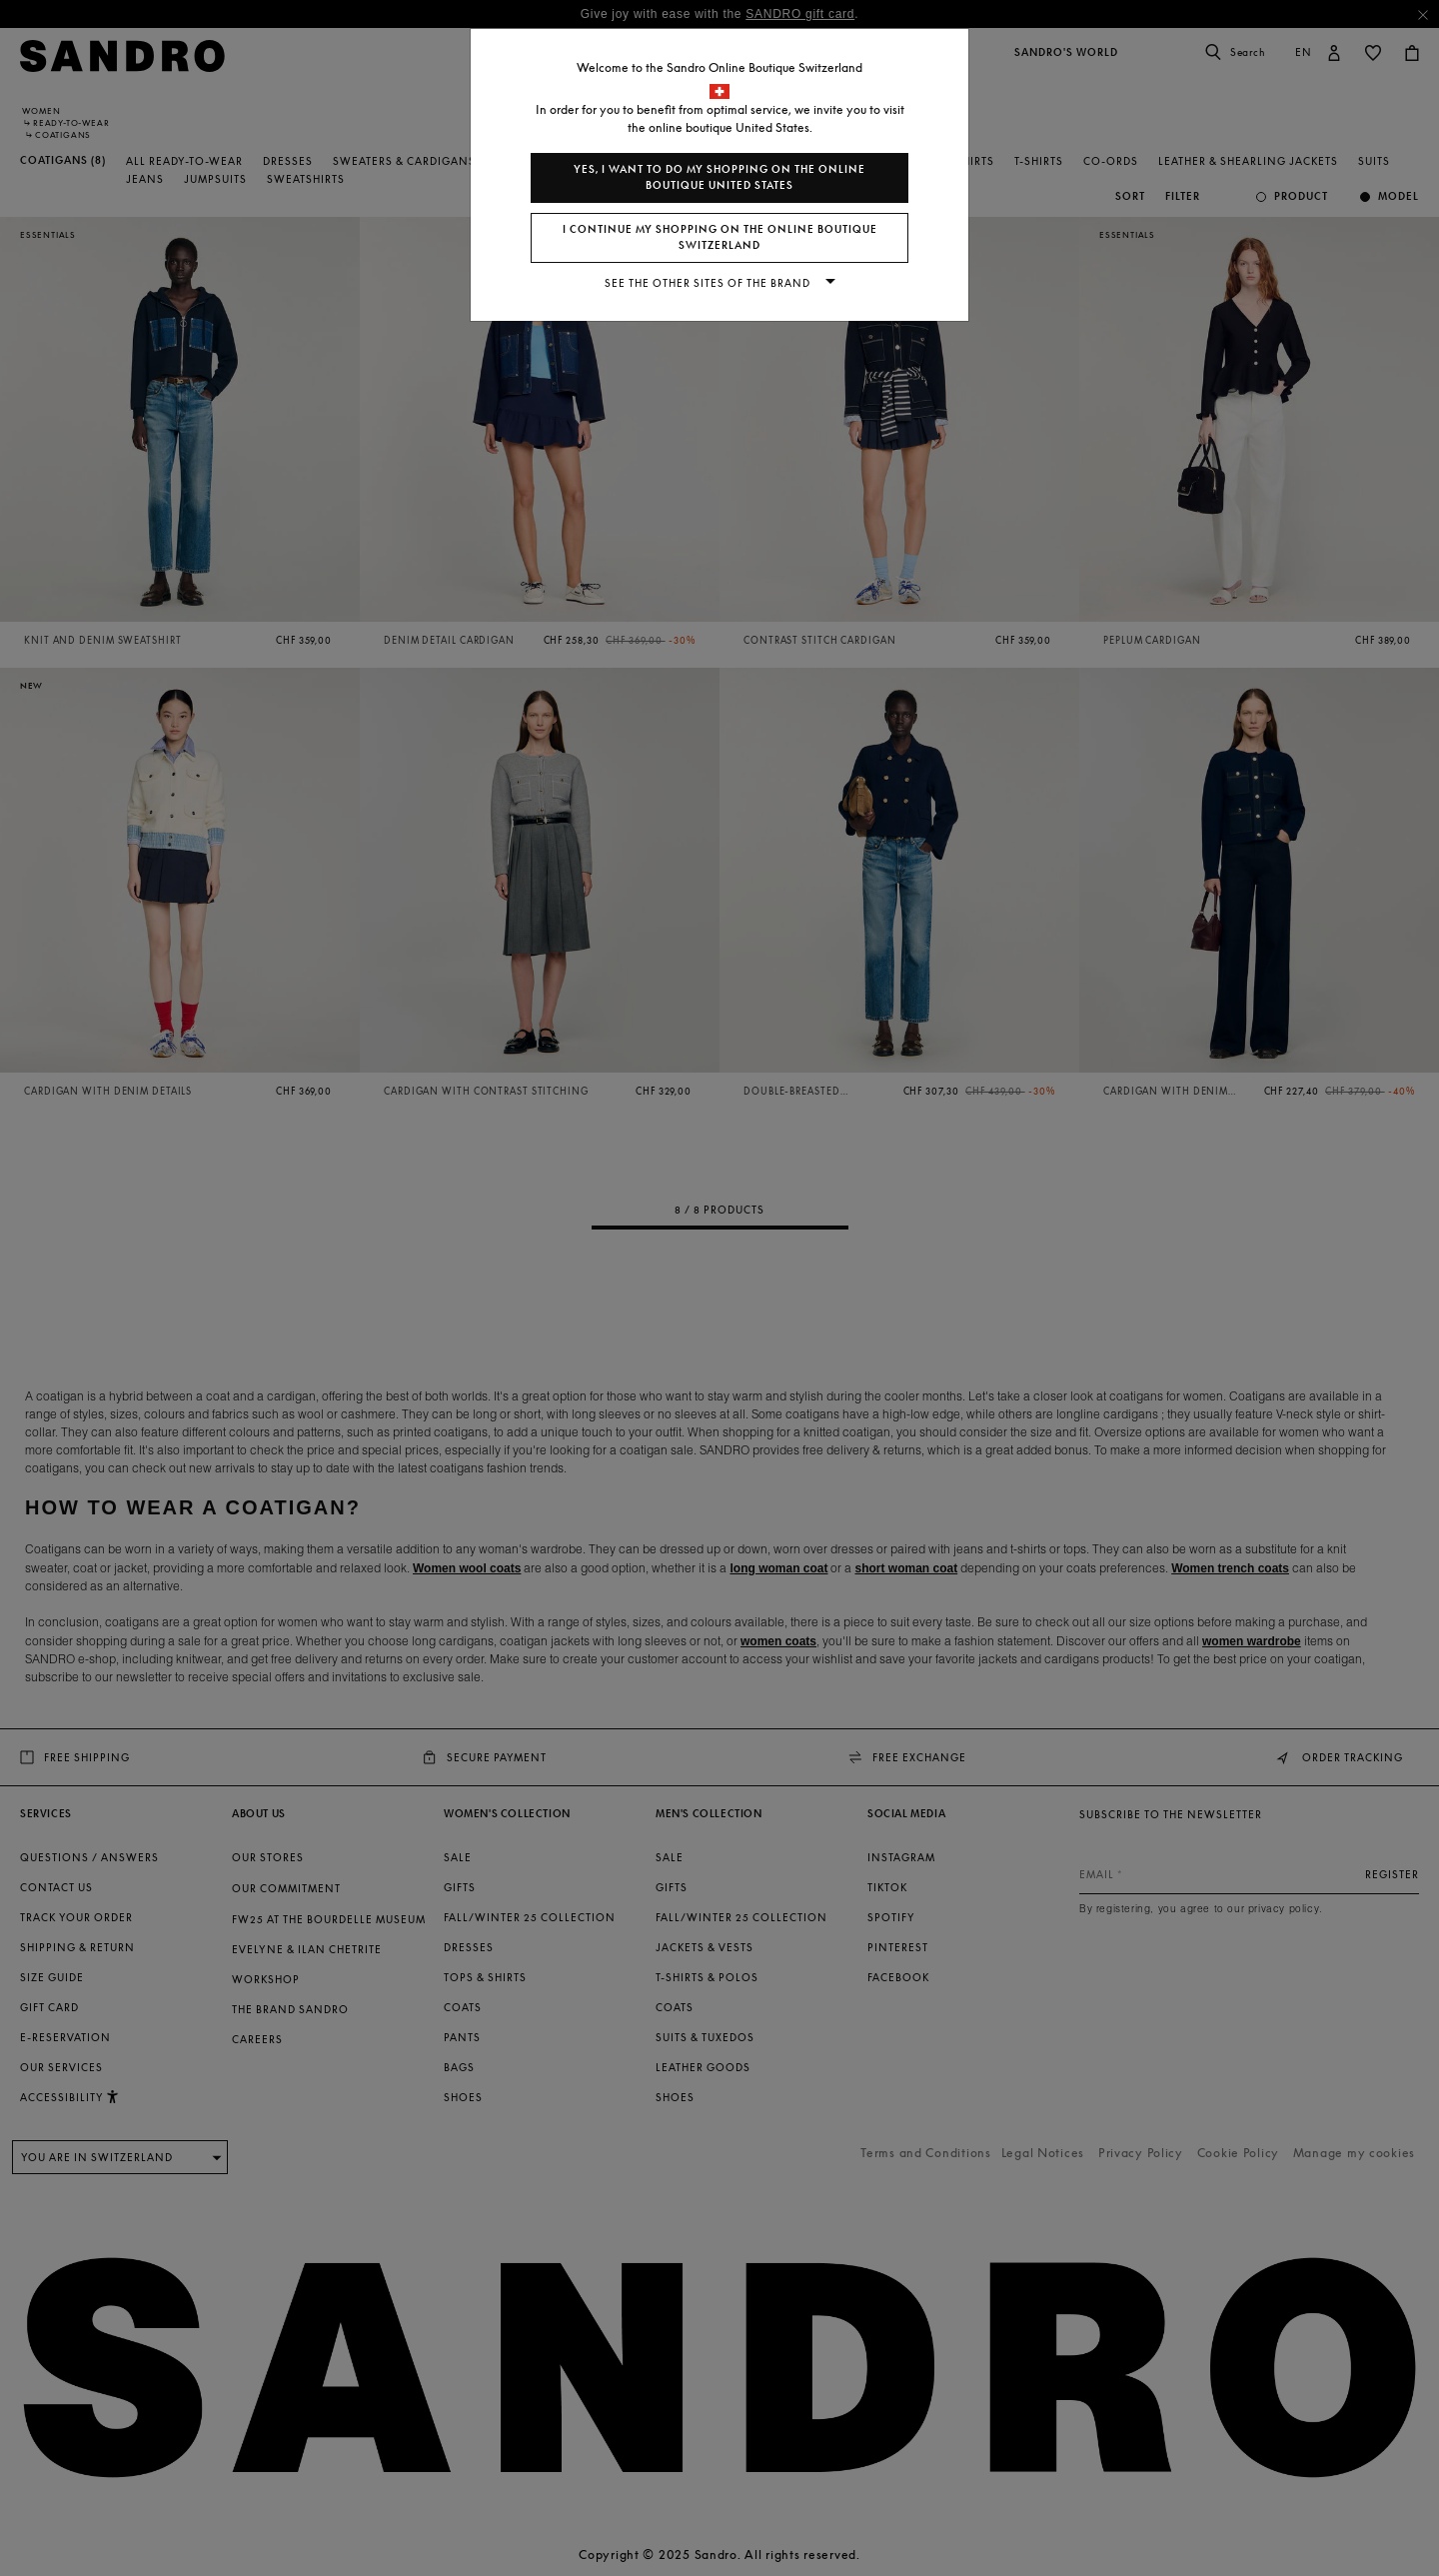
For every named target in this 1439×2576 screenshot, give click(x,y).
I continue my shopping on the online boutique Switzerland (720, 237)
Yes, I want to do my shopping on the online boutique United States (719, 177)
